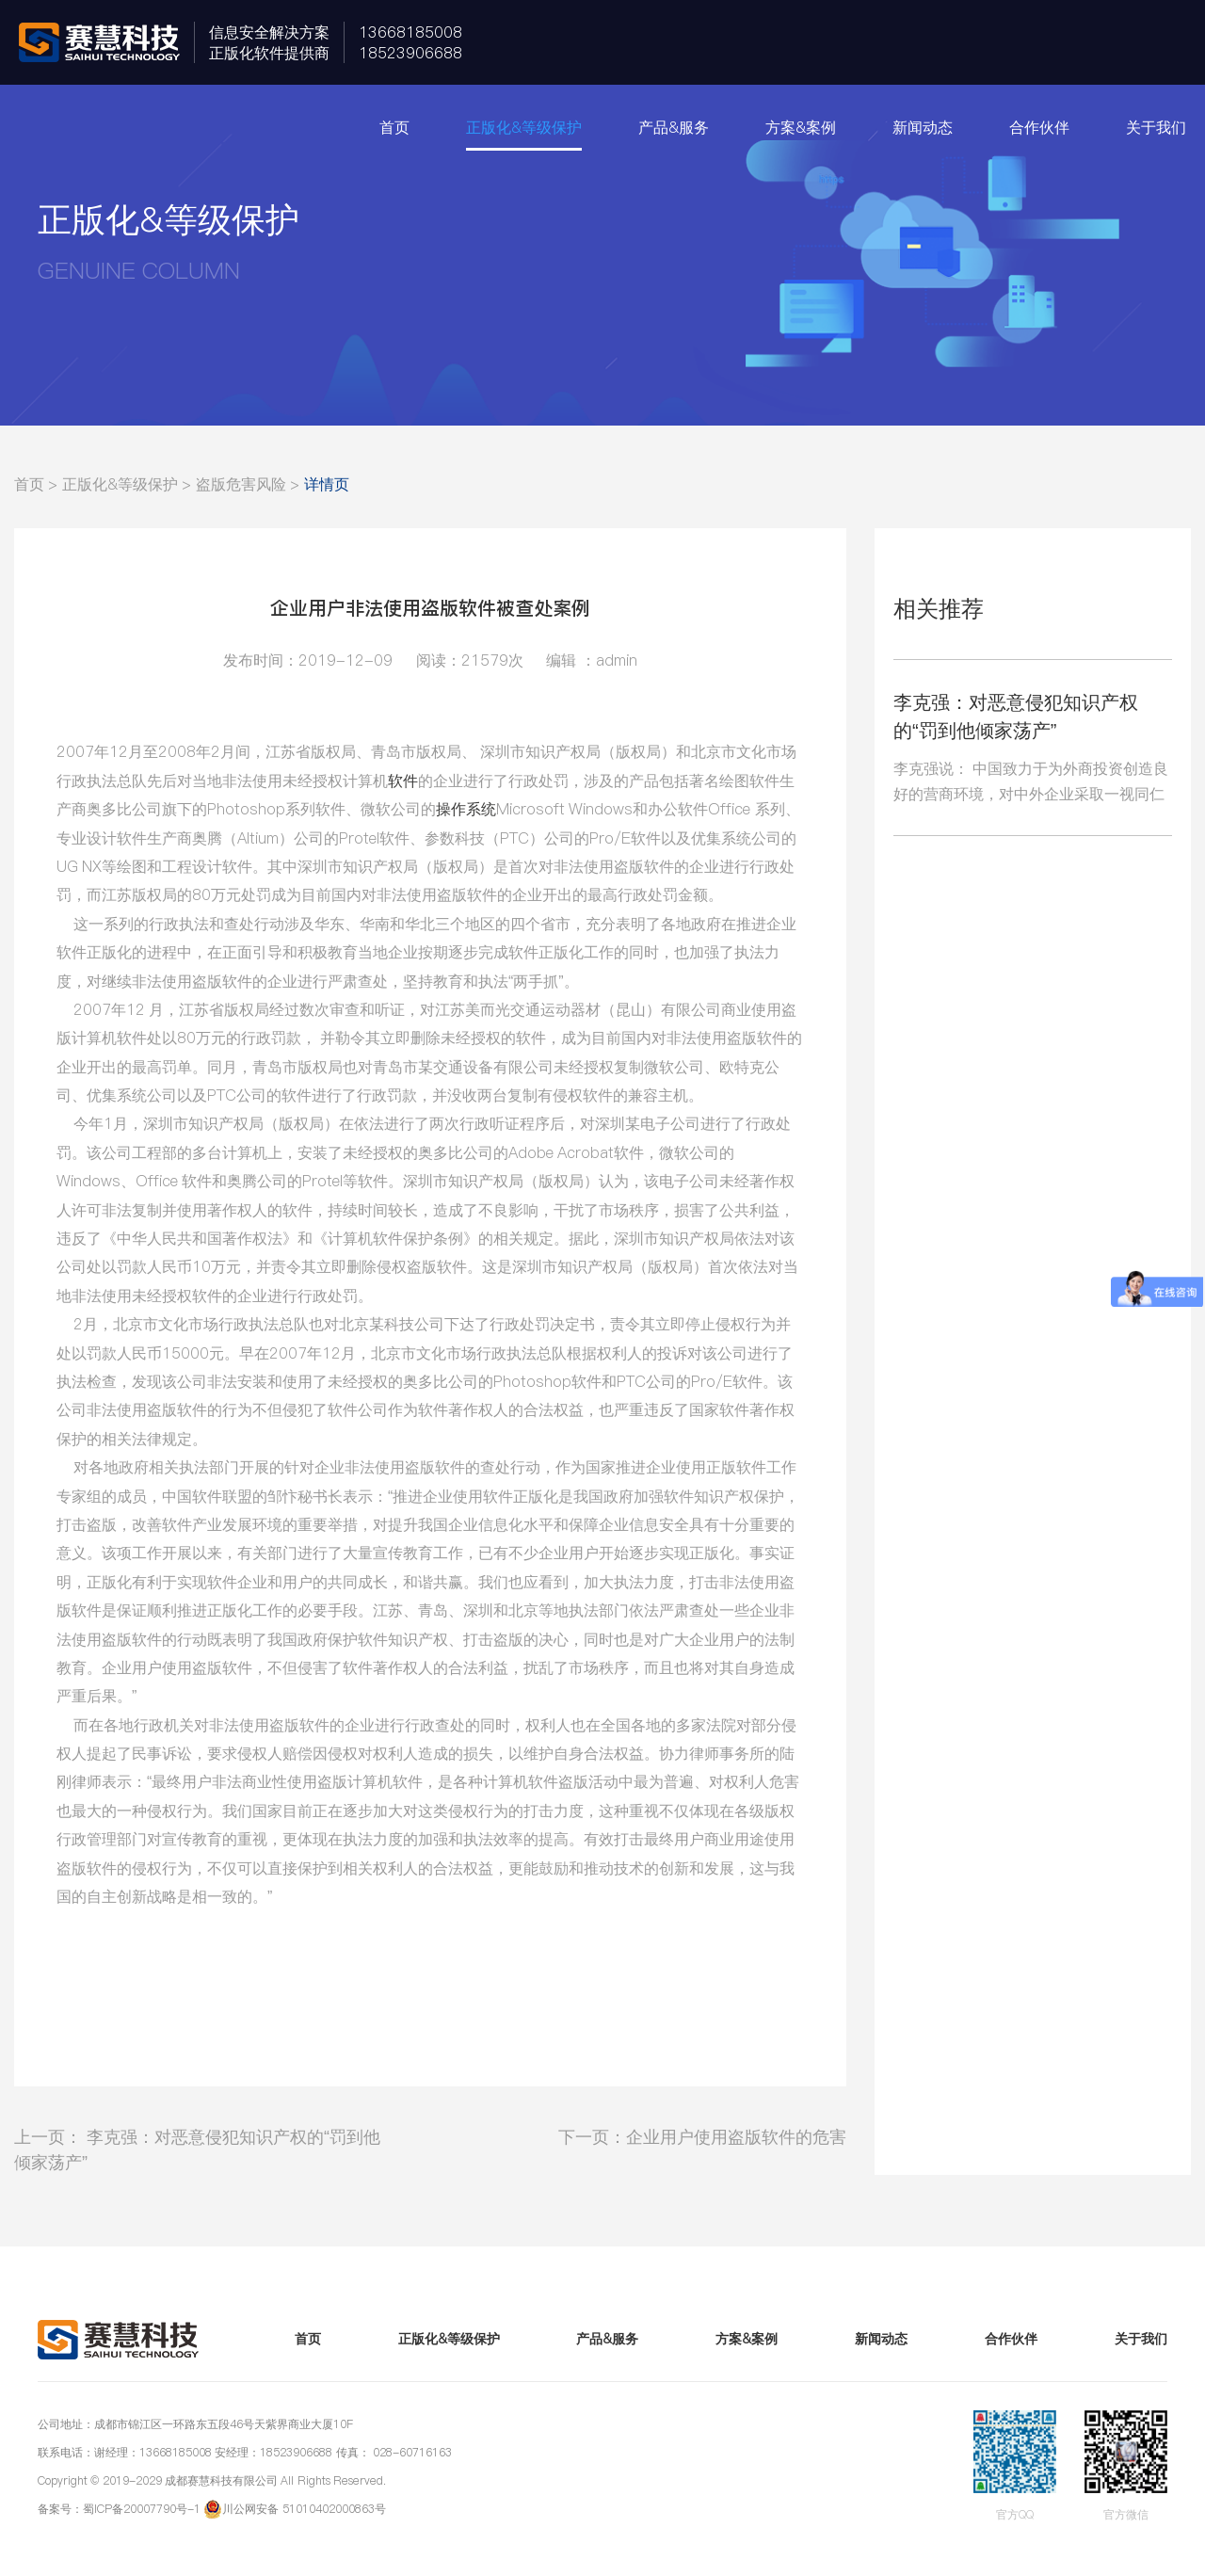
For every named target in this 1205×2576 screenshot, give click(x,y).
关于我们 (1156, 127)
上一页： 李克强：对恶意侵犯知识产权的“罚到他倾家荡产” (197, 2149)
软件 (403, 780)
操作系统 (466, 808)
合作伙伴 (1039, 127)
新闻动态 (922, 127)
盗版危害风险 (241, 484)
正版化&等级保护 (524, 127)
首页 (394, 127)
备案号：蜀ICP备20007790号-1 (119, 2509)
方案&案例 (800, 127)
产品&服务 (673, 127)
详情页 (326, 484)
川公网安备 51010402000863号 (303, 2509)
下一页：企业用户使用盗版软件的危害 (702, 2137)
